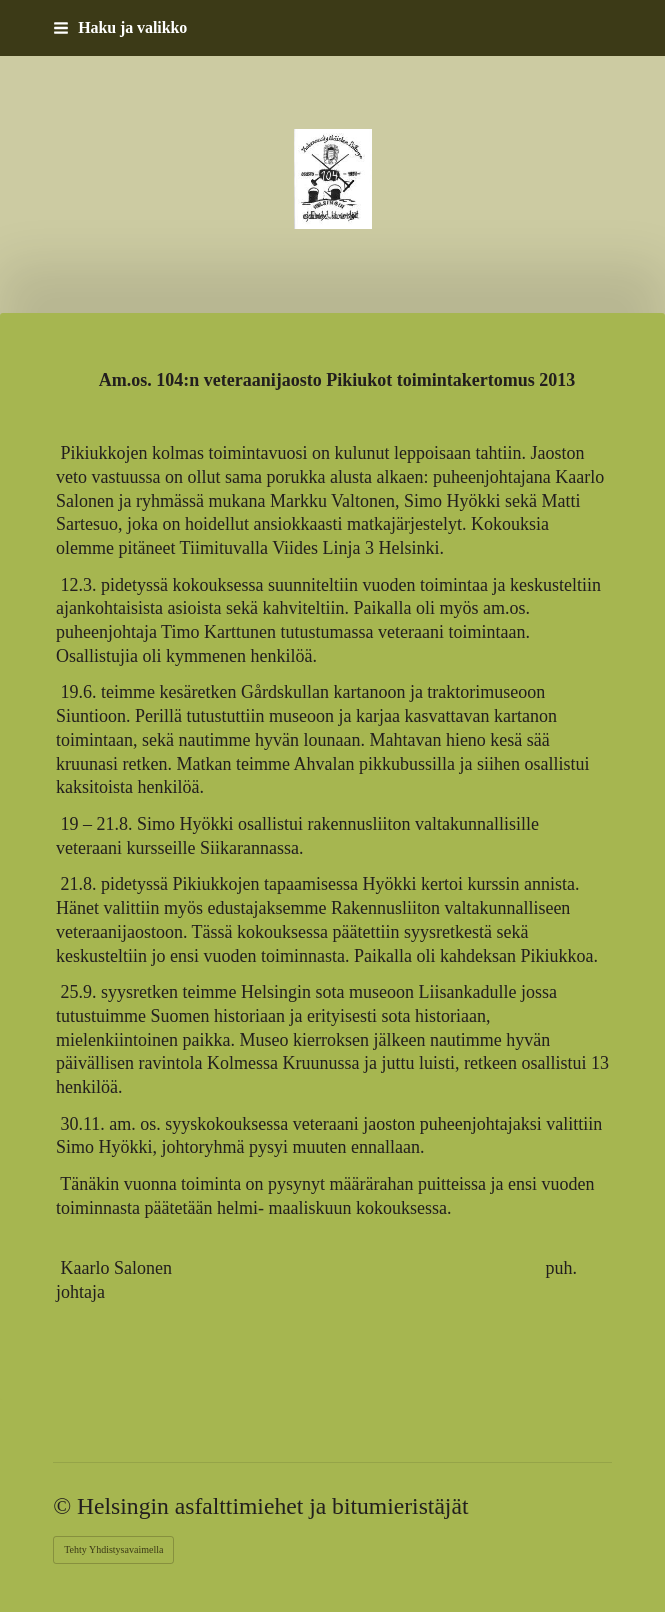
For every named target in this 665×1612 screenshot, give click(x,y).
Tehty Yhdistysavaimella (113, 1549)
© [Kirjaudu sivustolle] (65, 1506)
